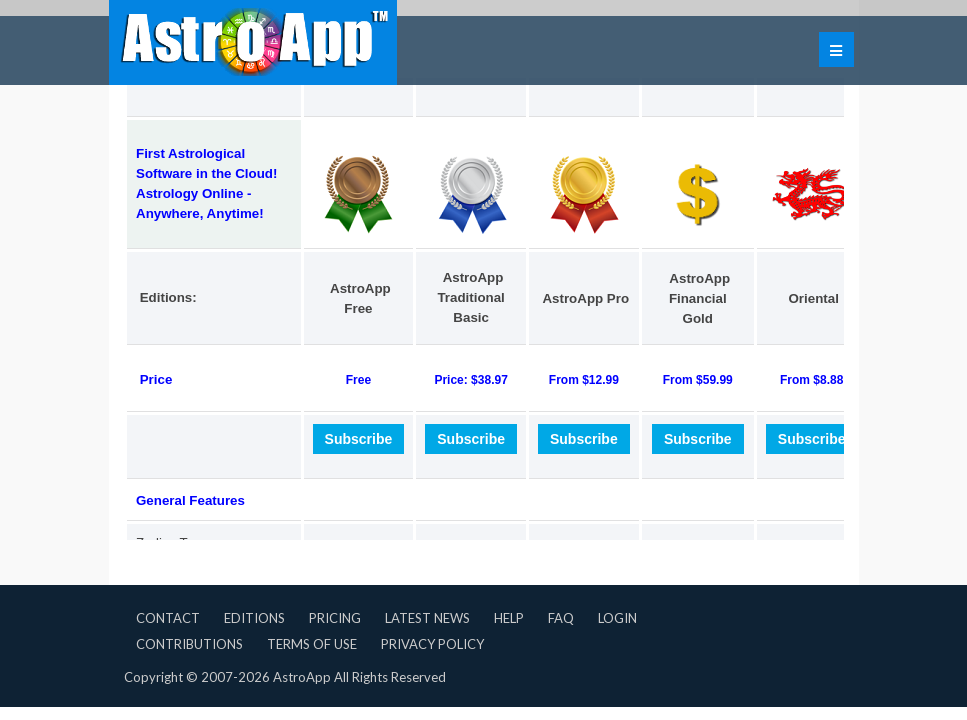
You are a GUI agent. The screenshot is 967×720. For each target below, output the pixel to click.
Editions (254, 618)
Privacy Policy (432, 644)
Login (617, 618)
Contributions (189, 644)
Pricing (335, 618)
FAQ (561, 618)
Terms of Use (312, 644)
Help (509, 618)
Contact (168, 618)
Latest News (427, 618)
